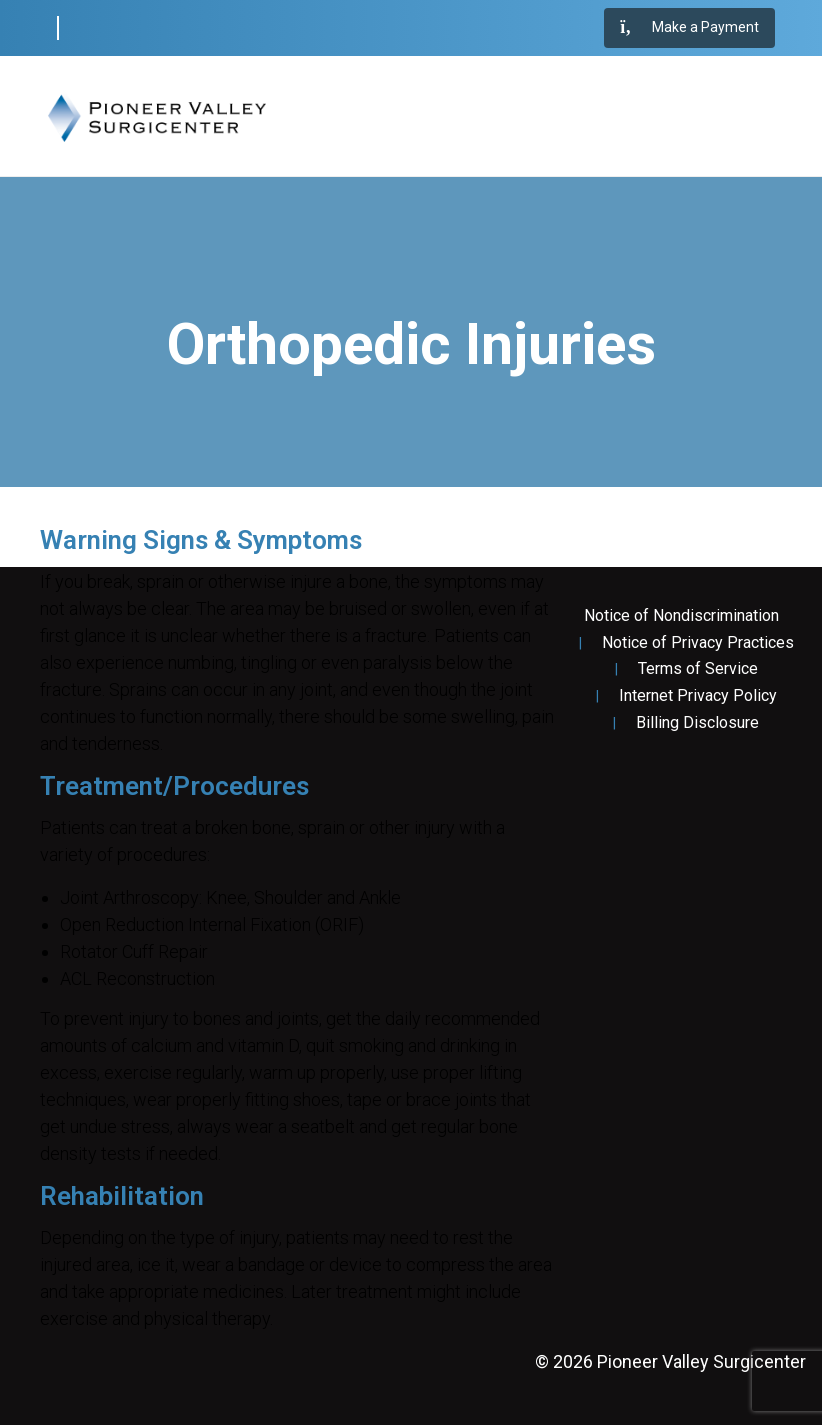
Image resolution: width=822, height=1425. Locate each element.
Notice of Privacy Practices (698, 643)
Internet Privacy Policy (698, 696)
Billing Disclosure (697, 723)
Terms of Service (698, 669)
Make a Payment (689, 28)
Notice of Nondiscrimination (681, 616)
